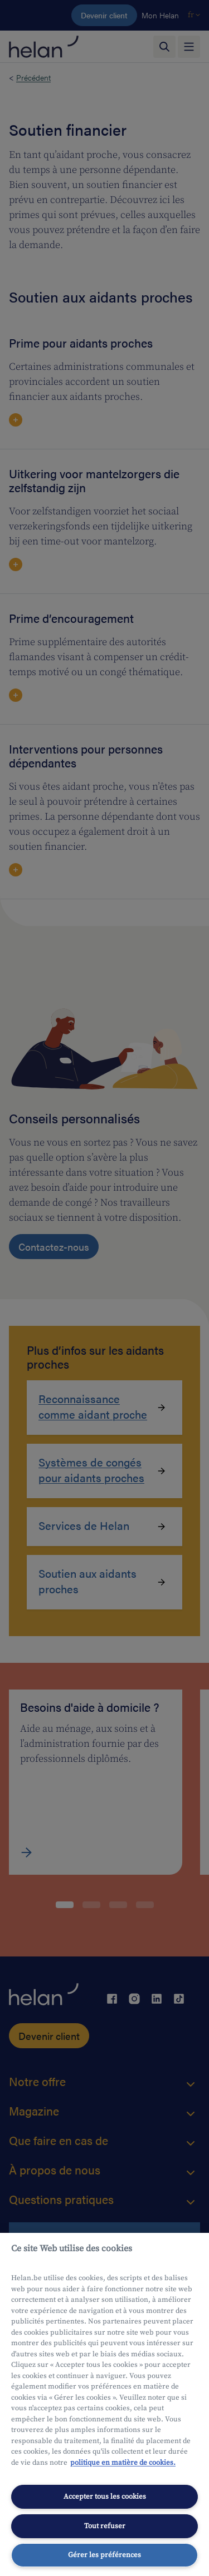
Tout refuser (104, 2525)
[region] (104, 2404)
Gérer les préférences (104, 2554)
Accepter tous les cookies (105, 2496)
